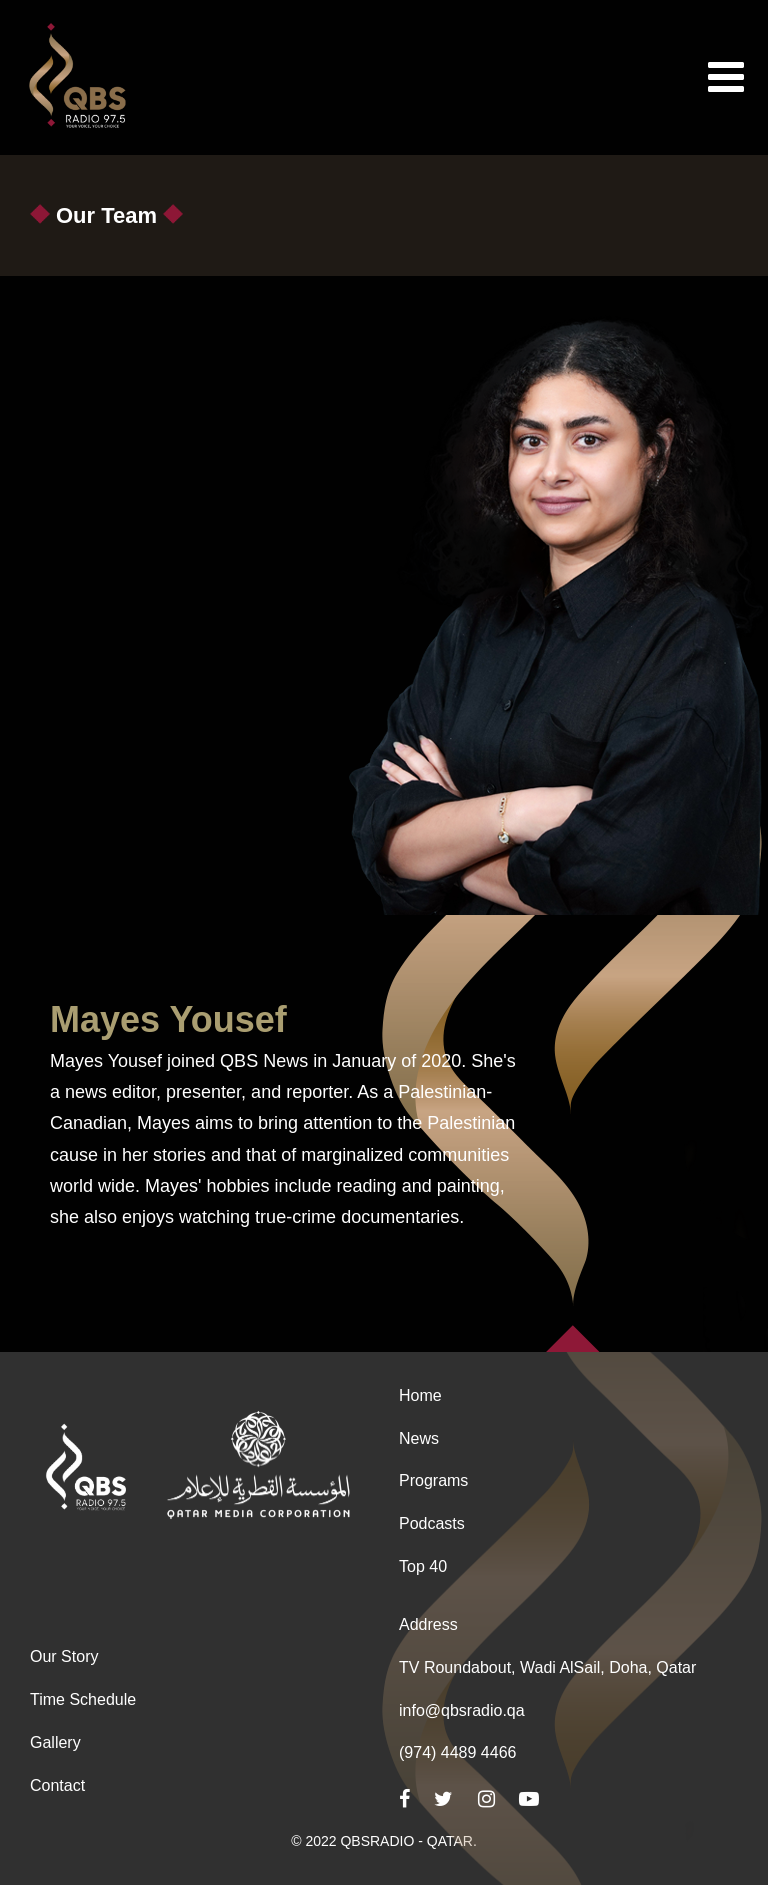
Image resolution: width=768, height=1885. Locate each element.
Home (420, 1395)
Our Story (64, 1656)
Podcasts (432, 1523)
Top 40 (423, 1566)
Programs (433, 1480)
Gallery (55, 1742)
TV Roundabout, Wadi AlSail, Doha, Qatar (547, 1667)
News (419, 1438)
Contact (57, 1785)
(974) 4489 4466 (457, 1752)
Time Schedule (83, 1699)
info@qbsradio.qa (462, 1710)
